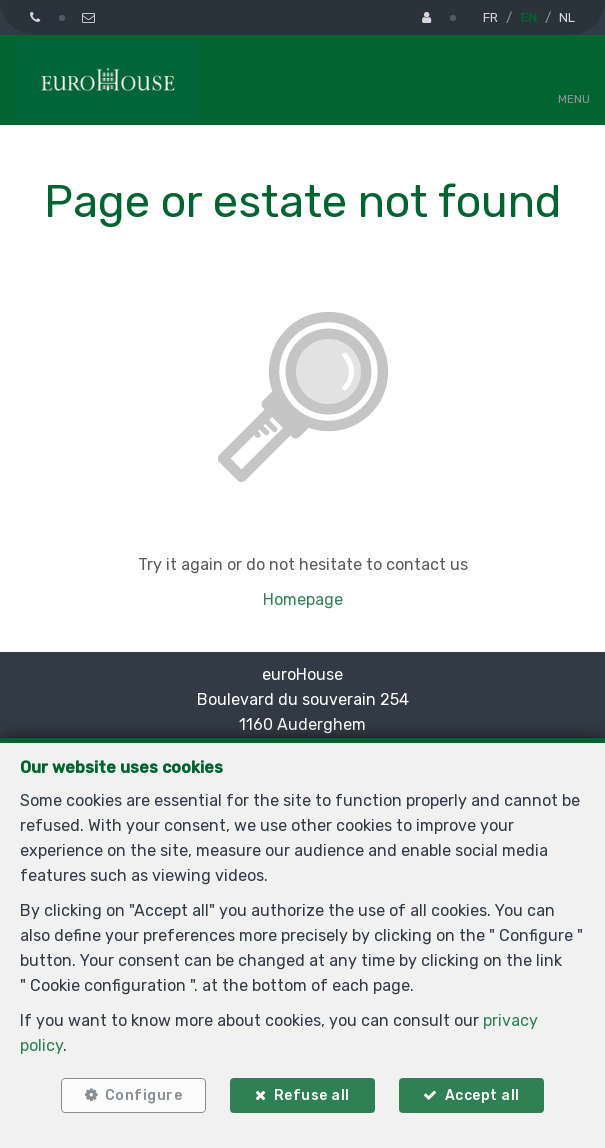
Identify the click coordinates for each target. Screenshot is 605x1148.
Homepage (303, 599)
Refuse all (312, 1095)
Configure (144, 1095)
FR (490, 17)
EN (528, 17)
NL (567, 17)
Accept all (482, 1095)
